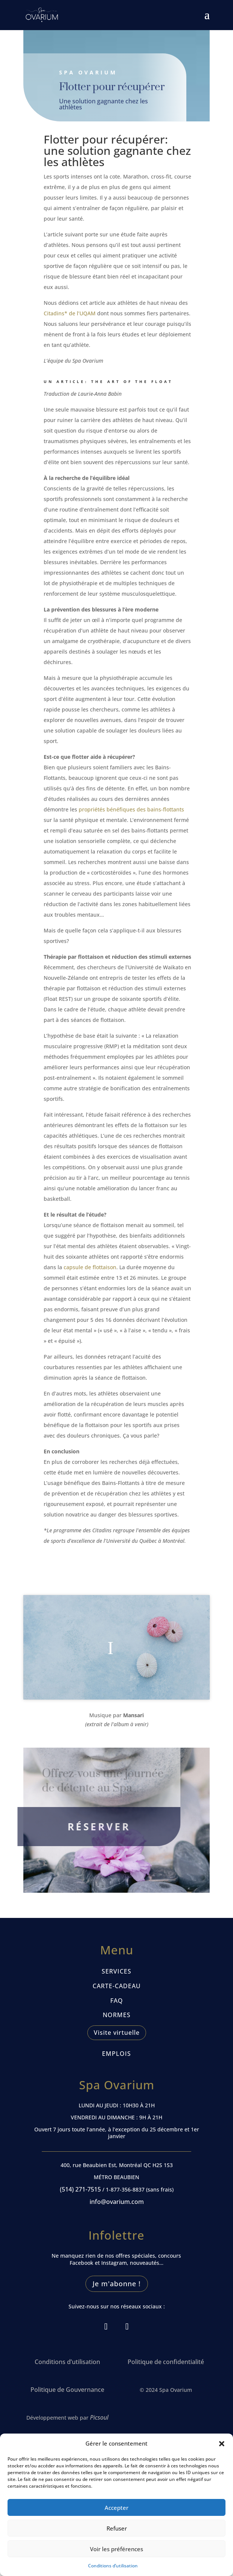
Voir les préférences (116, 2549)
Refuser (117, 2528)
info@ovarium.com (117, 2202)
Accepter (116, 2507)
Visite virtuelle (117, 2032)
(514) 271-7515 (80, 2189)
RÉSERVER (89, 1826)
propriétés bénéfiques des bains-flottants (131, 809)
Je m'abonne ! (117, 2283)
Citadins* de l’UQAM (70, 315)
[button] (221, 2443)
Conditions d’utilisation (113, 2565)
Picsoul (99, 2417)
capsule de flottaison (89, 1265)
